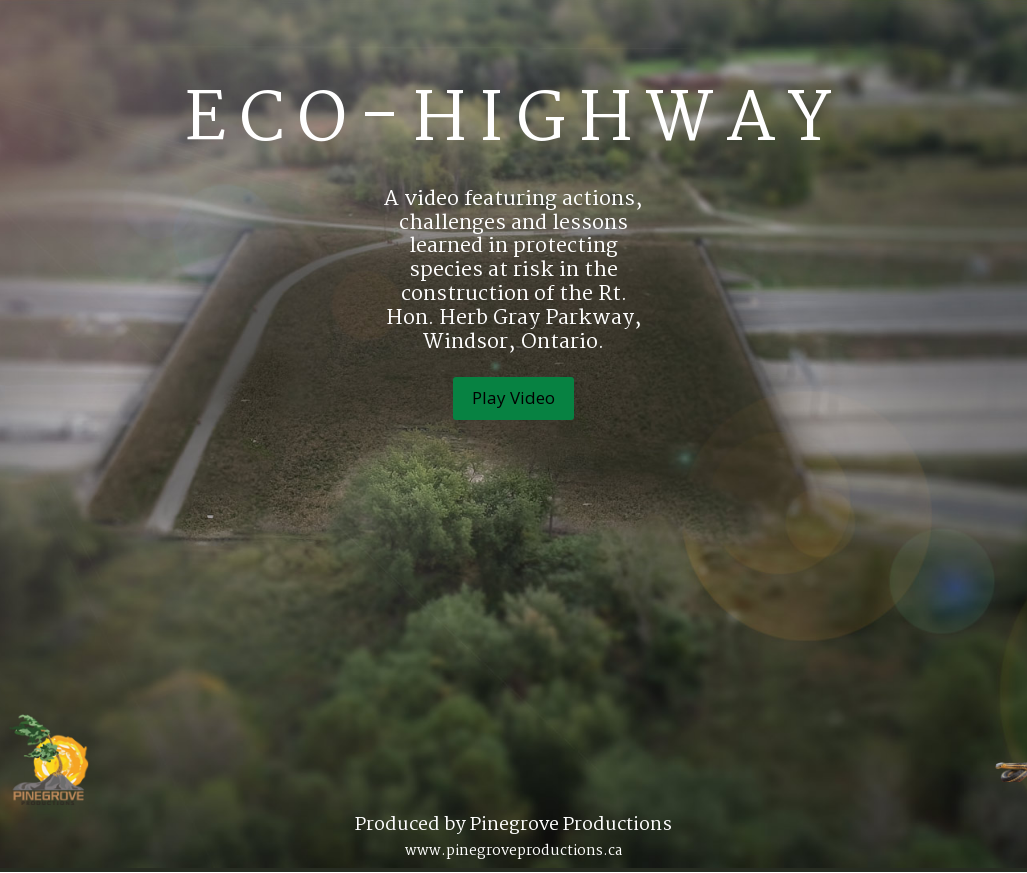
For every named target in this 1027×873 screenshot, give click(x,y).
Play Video (513, 397)
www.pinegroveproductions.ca (513, 851)
